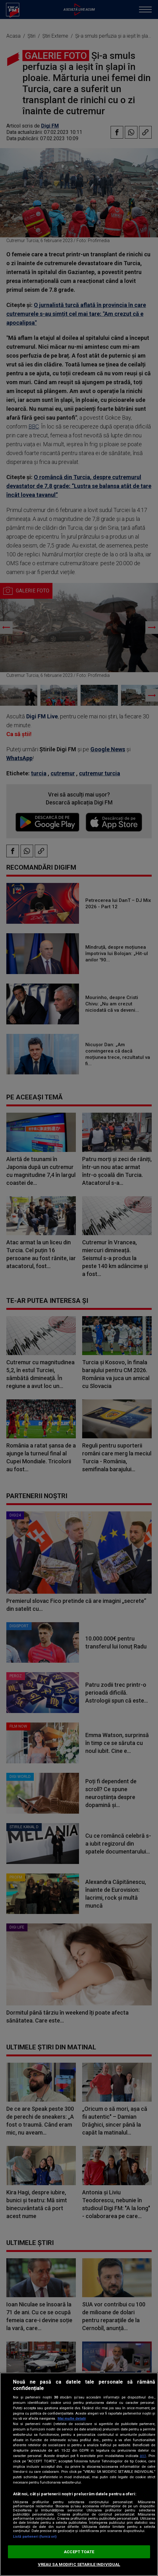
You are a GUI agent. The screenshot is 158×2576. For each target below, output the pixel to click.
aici (143, 2456)
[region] (79, 2474)
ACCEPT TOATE (79, 2551)
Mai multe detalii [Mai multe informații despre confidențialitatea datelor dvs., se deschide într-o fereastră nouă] (72, 2419)
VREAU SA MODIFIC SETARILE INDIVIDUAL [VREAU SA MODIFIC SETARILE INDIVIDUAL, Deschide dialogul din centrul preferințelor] (79, 2564)
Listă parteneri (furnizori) (35, 2537)
